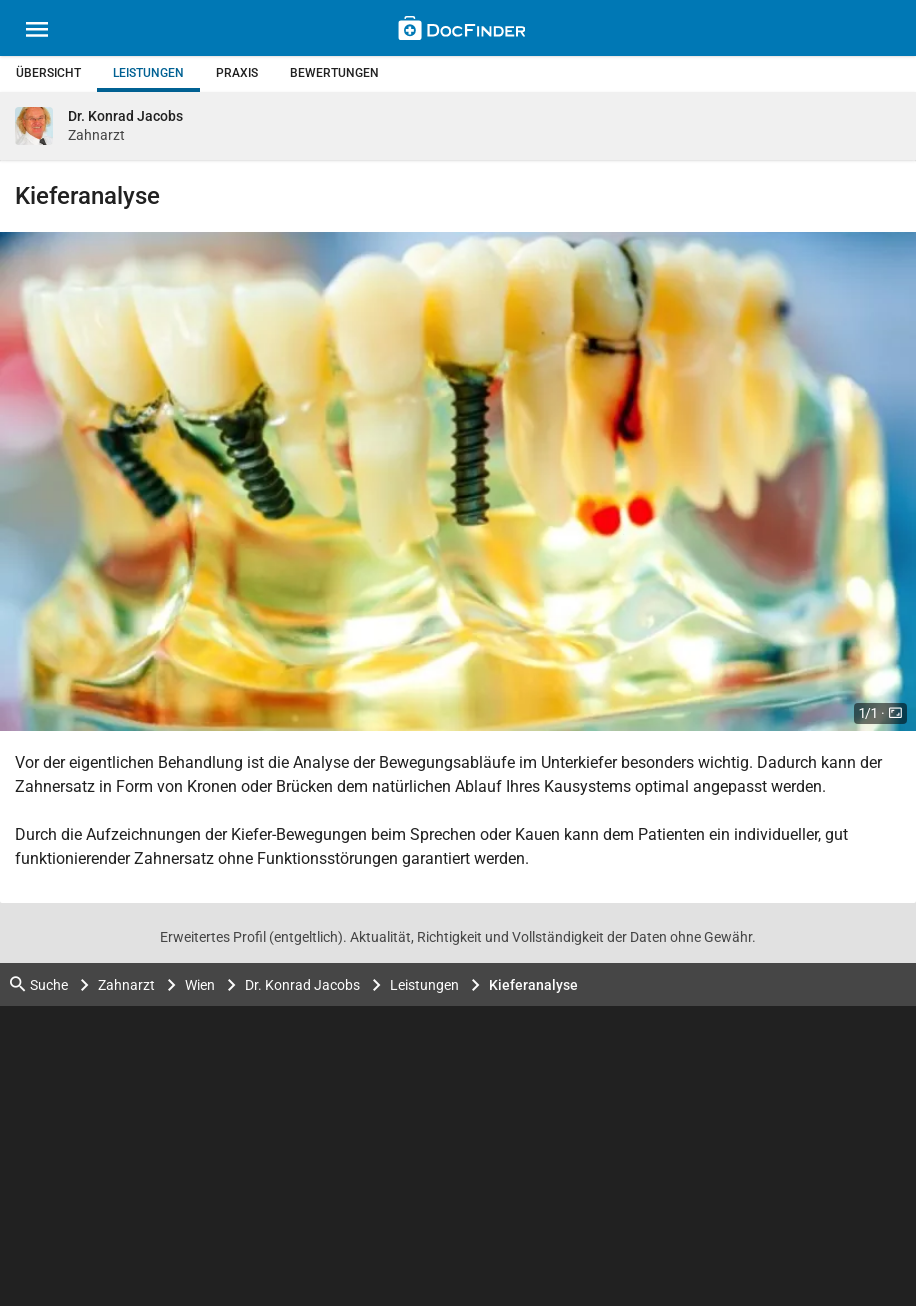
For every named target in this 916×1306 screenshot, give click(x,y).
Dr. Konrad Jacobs (302, 985)
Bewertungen (334, 73)
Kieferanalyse (533, 985)
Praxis (237, 73)
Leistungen (148, 73)
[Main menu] (37, 32)
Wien (200, 985)
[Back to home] (461, 31)
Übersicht (48, 73)
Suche (39, 984)
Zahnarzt (126, 985)
